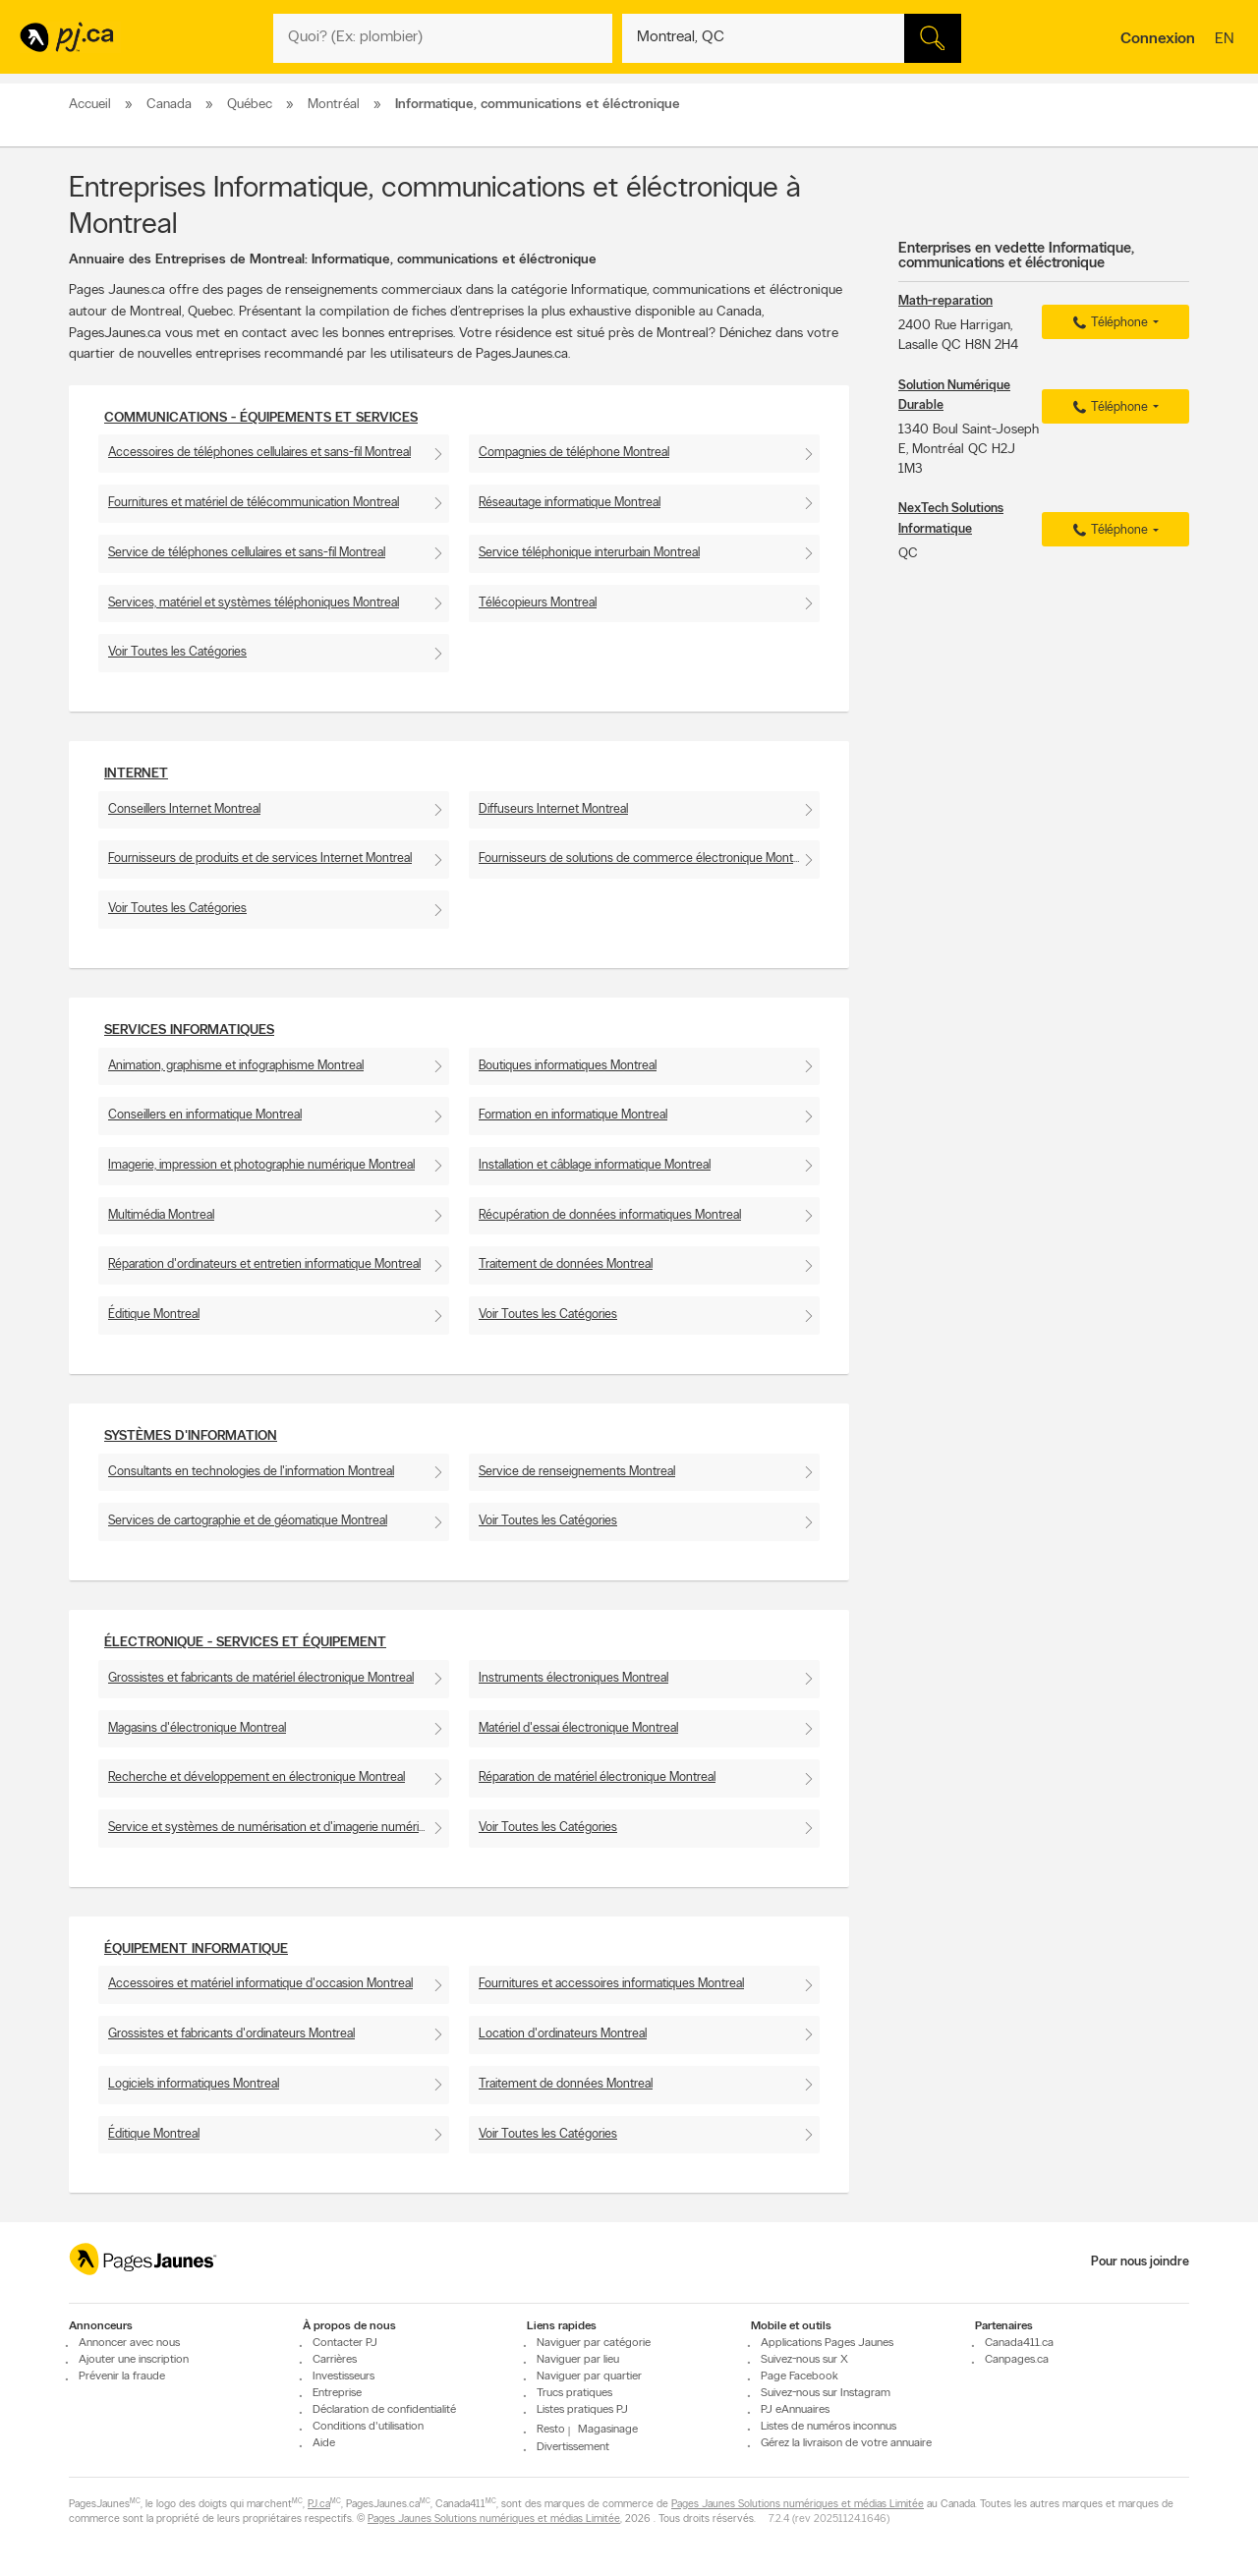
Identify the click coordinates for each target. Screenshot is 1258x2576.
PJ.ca (319, 2504)
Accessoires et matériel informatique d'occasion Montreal (260, 1983)
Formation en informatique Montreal (573, 1115)
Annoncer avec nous (129, 2343)
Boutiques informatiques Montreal (568, 1065)
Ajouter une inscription (134, 2360)
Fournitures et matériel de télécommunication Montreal (253, 502)
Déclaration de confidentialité (384, 2410)
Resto (551, 2429)
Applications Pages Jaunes (827, 2343)
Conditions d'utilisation (368, 2427)
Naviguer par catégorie (594, 2343)
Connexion (1157, 39)
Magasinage (608, 2429)
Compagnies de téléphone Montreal (574, 452)
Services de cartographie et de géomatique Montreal (247, 1521)
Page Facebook (799, 2376)
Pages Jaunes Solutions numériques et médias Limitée (797, 2504)
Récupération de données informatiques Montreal (610, 1215)
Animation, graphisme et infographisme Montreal (236, 1065)
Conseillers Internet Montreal (184, 809)
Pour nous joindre (1140, 2262)
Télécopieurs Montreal (538, 603)
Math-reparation (945, 301)
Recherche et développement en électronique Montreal (256, 1777)
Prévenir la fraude (122, 2376)
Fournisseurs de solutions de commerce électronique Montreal (645, 858)
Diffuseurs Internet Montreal (553, 809)
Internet (136, 774)
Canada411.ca (1019, 2343)
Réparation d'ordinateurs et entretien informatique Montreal (264, 1264)
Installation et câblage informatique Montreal (595, 1165)
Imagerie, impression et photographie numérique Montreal (261, 1165)
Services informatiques (189, 1030)
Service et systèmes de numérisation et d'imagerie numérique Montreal (278, 1827)
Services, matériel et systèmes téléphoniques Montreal (253, 603)
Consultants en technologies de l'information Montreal (251, 1471)
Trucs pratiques (574, 2393)
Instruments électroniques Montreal (573, 1678)
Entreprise (337, 2393)
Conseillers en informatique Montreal (205, 1115)
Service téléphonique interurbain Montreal (589, 552)
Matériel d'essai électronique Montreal (578, 1728)
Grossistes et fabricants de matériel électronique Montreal (261, 1678)
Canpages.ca (1017, 2360)
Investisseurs (343, 2376)
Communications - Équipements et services (261, 418)
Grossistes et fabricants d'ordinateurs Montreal (231, 2034)
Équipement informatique (196, 1949)
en (1226, 40)
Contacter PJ (345, 2343)
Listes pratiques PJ (582, 2410)
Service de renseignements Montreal (577, 1471)
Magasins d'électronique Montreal (197, 1728)
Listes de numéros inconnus (828, 2427)
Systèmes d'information (190, 1436)
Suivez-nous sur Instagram (825, 2393)
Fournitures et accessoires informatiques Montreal (611, 1983)
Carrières (335, 2360)
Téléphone (1107, 323)
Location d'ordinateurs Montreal (563, 2034)
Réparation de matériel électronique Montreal (597, 1777)
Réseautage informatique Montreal (569, 502)
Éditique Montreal (154, 1314)
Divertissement (573, 2447)
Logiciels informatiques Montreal (193, 2084)
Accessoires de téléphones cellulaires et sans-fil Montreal (259, 452)
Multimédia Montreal (161, 1215)
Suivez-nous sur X (804, 2360)
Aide (324, 2443)
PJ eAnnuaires (795, 2410)
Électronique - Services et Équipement (245, 1642)
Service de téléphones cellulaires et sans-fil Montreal (246, 552)
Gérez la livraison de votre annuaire (846, 2443)
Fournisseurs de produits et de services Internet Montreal (260, 858)
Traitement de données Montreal (566, 1264)
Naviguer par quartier (589, 2376)
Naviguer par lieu (578, 2360)
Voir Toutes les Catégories (177, 652)
